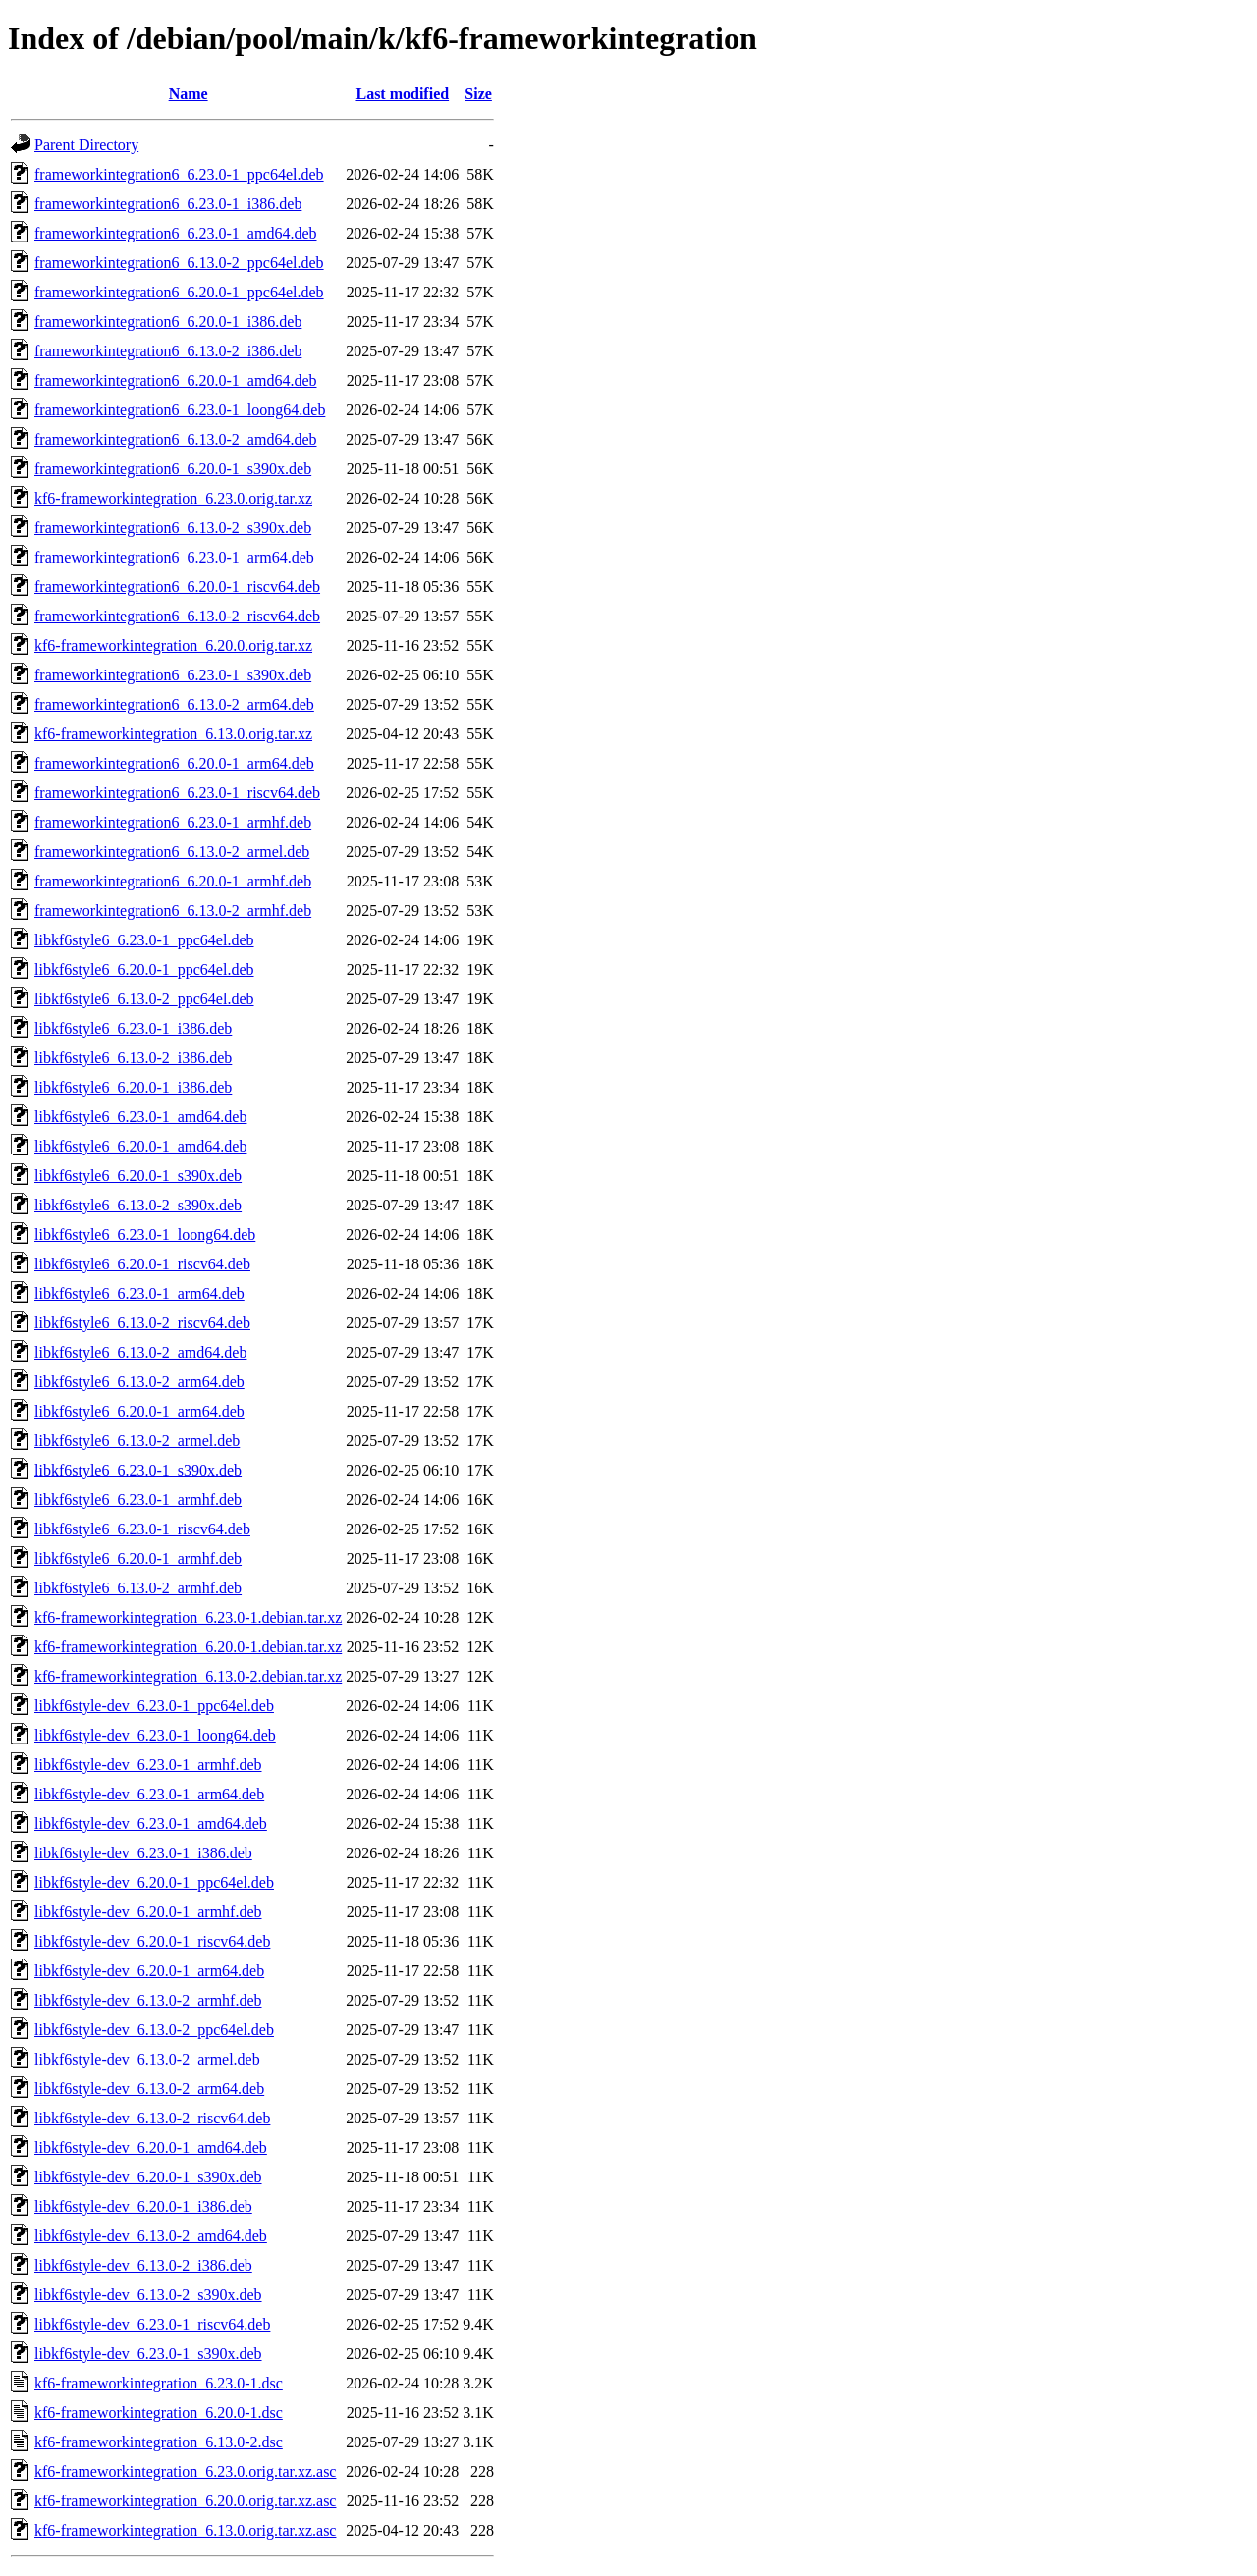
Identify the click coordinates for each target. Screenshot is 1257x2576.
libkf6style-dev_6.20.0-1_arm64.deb (149, 1970)
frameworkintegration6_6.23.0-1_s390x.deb (172, 675)
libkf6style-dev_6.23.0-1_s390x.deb (148, 2353)
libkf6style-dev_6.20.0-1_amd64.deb (150, 2147)
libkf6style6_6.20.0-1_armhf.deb (138, 1558)
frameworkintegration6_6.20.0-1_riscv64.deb (177, 586)
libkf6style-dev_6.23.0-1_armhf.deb (148, 1764)
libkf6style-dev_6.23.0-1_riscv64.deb (152, 2324)
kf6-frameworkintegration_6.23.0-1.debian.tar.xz (188, 1617)
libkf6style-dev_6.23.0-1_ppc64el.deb (154, 1705)
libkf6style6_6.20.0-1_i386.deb (133, 1087)
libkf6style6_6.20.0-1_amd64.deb (140, 1146)
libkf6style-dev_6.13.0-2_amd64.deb (150, 2235)
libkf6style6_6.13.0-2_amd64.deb (140, 1352)
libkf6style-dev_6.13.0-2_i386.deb (143, 2265)
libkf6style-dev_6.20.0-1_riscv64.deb (152, 1941)
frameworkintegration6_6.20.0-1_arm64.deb (174, 763)
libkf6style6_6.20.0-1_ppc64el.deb (144, 969)
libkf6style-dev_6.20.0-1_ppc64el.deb (154, 1882)
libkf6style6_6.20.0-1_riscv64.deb (142, 1264)
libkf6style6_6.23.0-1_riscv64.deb (142, 1529)
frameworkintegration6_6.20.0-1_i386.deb (167, 321)
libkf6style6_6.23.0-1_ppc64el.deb (144, 940)
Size (478, 93)
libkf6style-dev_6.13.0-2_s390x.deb (148, 2294)
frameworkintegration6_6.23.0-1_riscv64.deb (177, 792)
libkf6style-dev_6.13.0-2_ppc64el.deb (154, 2029)
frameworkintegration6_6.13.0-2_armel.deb (171, 851)
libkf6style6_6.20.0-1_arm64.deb (139, 1411)
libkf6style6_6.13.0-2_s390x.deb (138, 1205)
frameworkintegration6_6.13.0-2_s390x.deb (172, 527)
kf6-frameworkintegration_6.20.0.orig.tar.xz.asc (185, 2501)
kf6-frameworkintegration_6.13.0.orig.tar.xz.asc (185, 2530)
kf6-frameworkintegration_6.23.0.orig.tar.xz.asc (185, 2471)
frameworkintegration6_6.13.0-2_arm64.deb (174, 704)
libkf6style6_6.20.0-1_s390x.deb (138, 1175)
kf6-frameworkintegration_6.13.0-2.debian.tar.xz (188, 1676)
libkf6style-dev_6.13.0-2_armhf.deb (148, 2000)
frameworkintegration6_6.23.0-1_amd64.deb (175, 233)
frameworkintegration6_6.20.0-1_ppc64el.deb (179, 292)
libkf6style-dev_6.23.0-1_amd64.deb (150, 1823)
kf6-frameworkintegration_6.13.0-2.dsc (158, 2442)
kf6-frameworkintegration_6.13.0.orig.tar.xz (173, 733)
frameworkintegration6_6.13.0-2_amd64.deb (175, 439)
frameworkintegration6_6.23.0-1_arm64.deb (174, 557)
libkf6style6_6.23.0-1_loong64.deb (144, 1234)
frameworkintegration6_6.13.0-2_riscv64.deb (177, 616)
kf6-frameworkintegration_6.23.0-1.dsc (158, 2383)
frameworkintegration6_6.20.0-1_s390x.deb (172, 468)
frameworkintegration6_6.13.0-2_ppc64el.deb (179, 262)
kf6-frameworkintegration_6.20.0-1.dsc (158, 2412)
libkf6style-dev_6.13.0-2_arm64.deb (149, 2088)
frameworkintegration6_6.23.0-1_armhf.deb (172, 822)
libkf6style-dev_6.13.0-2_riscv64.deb (152, 2118)
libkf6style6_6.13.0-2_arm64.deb (139, 1381)
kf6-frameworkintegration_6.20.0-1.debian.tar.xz (188, 1646)
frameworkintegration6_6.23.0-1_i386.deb (167, 203)
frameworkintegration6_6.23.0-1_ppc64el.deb (179, 174)
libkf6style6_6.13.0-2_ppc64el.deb (144, 999)
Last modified (402, 93)
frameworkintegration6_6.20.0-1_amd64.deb (175, 380)
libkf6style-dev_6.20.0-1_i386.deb (143, 2206)
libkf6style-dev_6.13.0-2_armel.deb (147, 2059)
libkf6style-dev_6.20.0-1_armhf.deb (148, 1912)
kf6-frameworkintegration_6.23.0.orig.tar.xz (173, 498)
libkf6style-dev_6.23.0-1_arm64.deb (149, 1794)
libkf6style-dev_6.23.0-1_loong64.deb (155, 1735)
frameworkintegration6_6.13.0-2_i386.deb (167, 351)
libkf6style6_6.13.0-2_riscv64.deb (142, 1323)
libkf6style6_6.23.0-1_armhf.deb (138, 1499)
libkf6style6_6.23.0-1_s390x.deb (138, 1470)
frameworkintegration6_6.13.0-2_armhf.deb (172, 910)
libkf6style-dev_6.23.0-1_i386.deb (143, 1853)
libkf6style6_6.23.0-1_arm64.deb (139, 1293)
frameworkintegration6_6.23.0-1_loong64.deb (179, 410)
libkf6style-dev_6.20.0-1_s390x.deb (148, 2177)
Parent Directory (86, 144)
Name (188, 93)
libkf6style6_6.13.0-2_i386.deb (133, 1057)
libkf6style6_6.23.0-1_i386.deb (133, 1028)
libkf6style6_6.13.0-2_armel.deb (137, 1440)
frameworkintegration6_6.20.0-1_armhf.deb (172, 881)
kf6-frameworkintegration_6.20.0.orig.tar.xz (173, 645)
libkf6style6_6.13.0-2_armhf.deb (138, 1588)
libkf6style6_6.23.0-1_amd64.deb (140, 1116)
